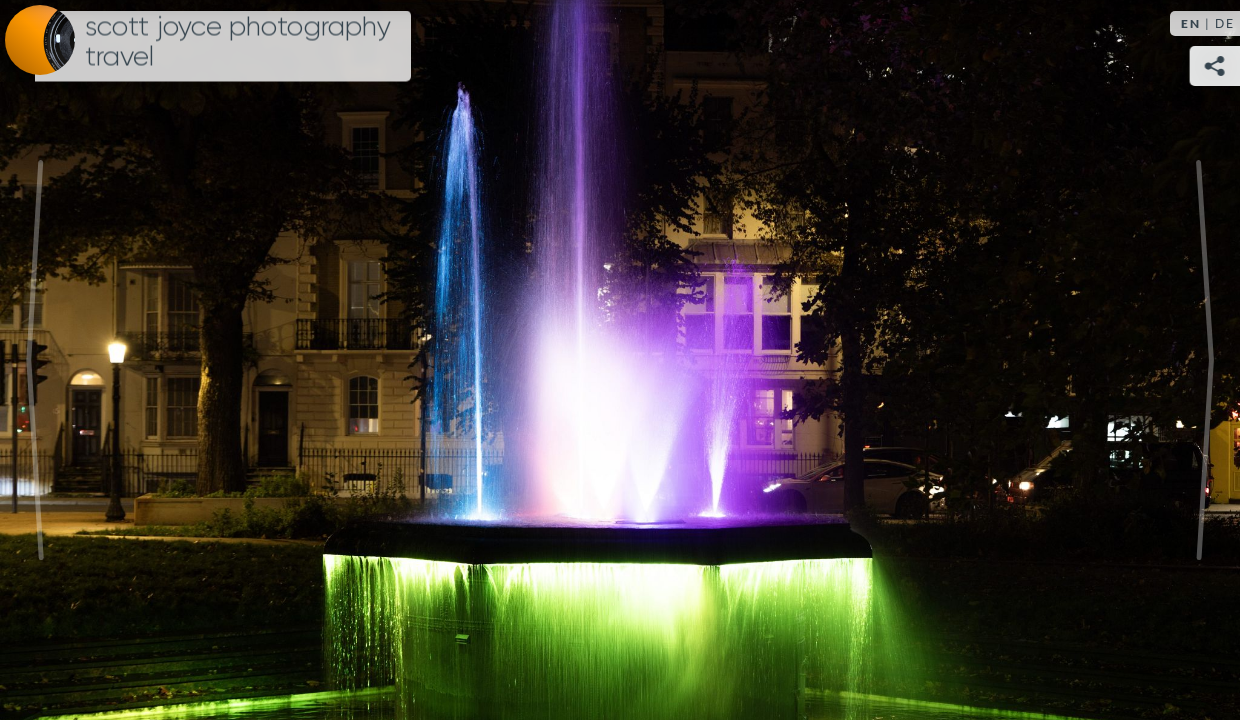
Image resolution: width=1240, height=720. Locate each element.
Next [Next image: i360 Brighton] (1205, 360)
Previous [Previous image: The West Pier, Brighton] (35, 360)
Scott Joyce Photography (238, 42)
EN (1191, 23)
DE (1225, 23)
